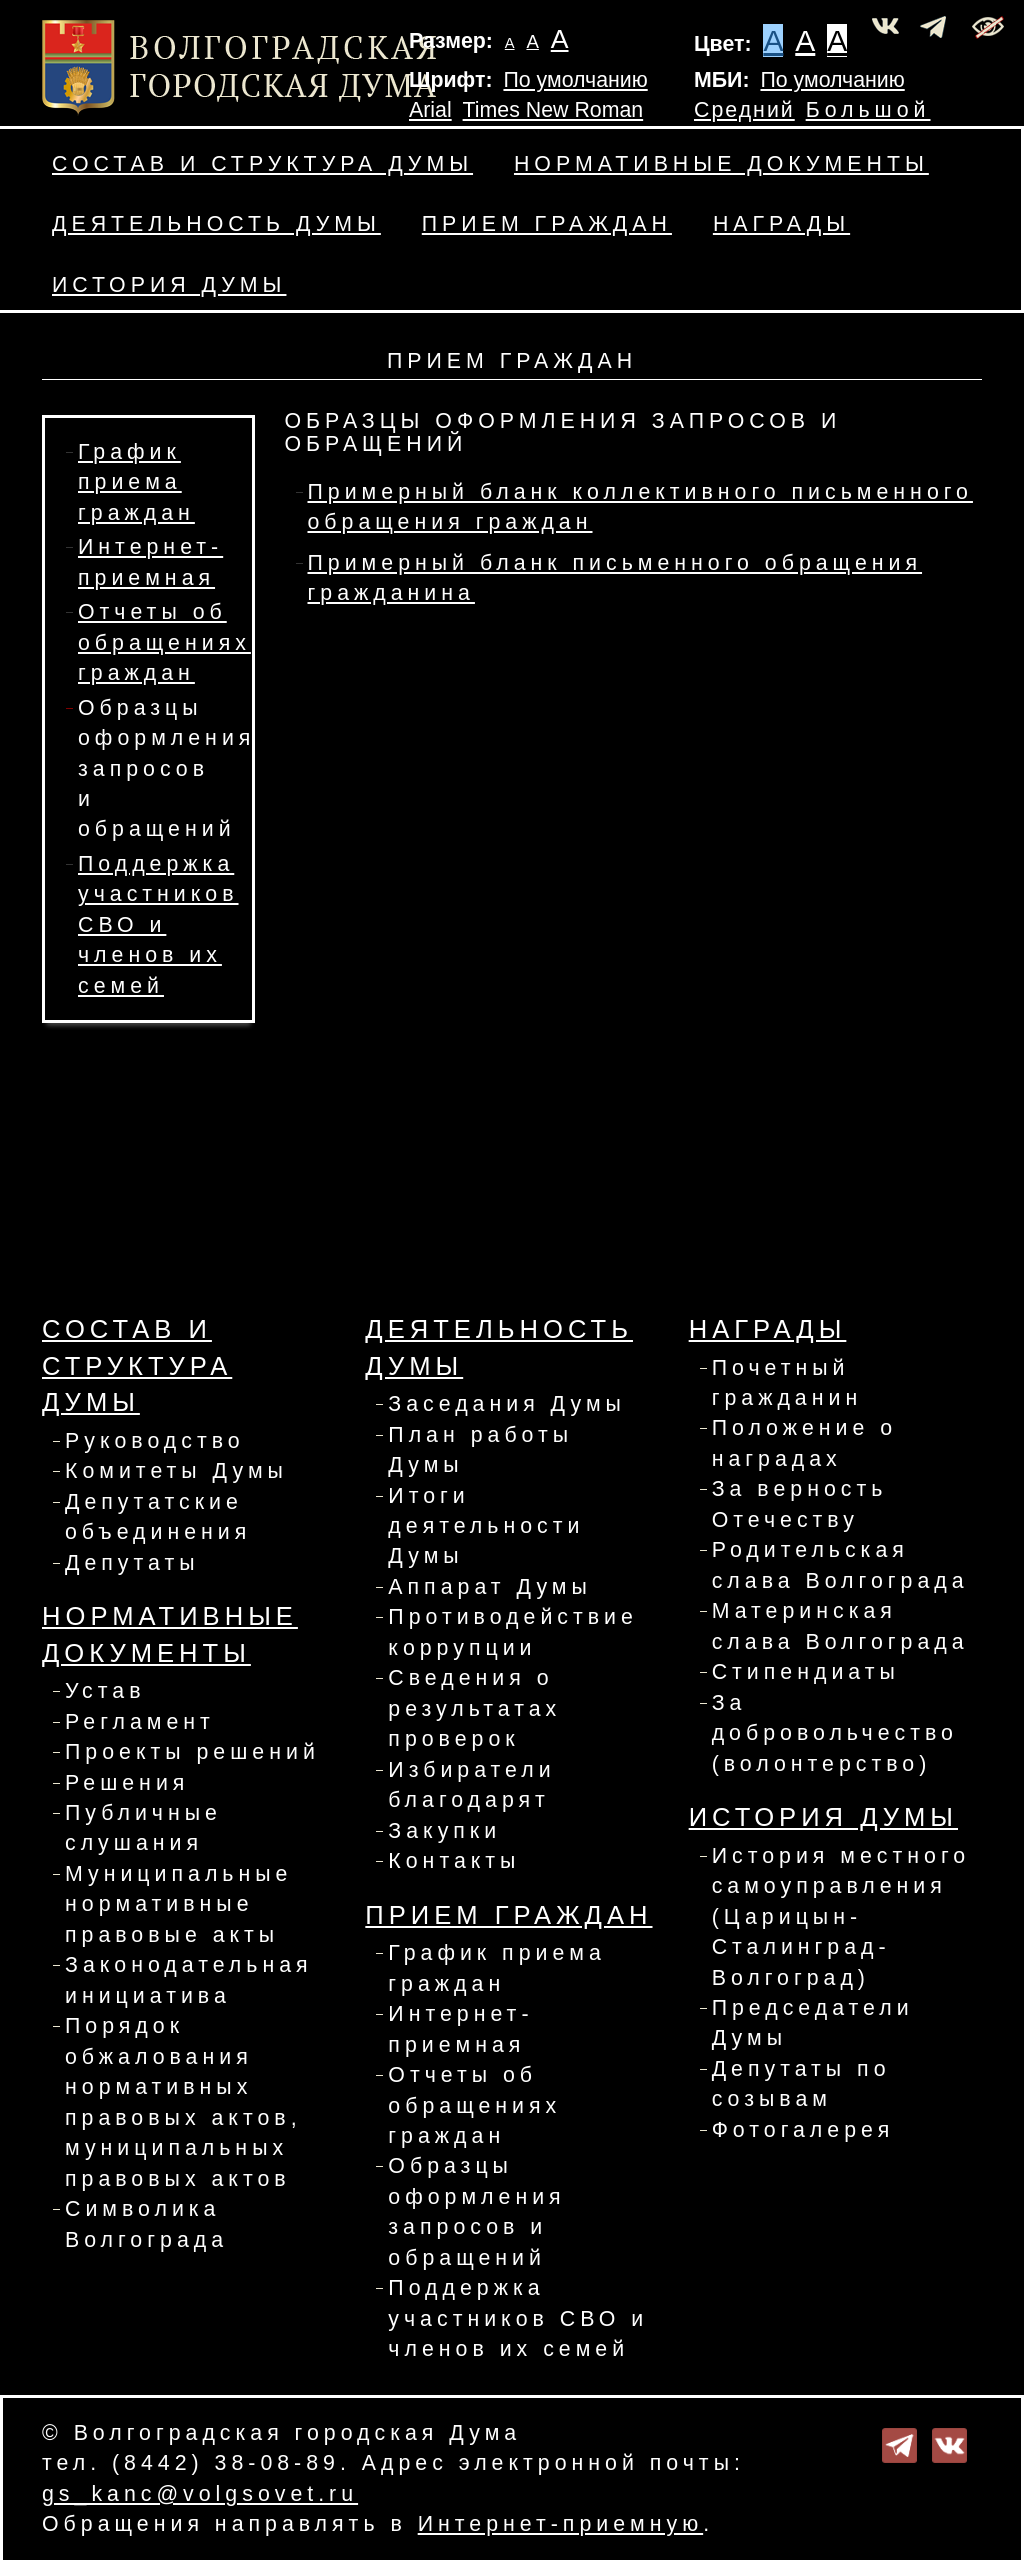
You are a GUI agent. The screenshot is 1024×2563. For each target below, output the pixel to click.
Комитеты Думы (176, 1471)
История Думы (169, 285)
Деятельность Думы (216, 224)
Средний (744, 110)
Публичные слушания (143, 1828)
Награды (781, 224)
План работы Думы (480, 1450)
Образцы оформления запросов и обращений (166, 769)
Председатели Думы (813, 2023)
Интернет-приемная (460, 2029)
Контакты (454, 1861)
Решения (127, 1783)
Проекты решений (192, 1752)
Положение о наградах (805, 1443)
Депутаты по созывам (801, 2084)
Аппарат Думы (489, 1587)
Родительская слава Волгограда (840, 1565)
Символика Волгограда (146, 2224)
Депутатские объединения (158, 1517)
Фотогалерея (803, 2130)
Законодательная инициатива (189, 1980)
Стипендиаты (806, 1672)
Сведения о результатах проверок (474, 1708)
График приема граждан (136, 482)
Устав (105, 1691)
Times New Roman (553, 110)
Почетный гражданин (787, 1383)
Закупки (444, 1831)
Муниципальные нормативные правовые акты (178, 1904)
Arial (430, 110)
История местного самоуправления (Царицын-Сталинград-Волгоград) (841, 1917)
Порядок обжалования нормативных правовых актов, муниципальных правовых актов (183, 2102)
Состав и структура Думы (262, 164)
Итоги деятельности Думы (486, 1526)
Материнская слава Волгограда (840, 1626)
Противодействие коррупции (513, 1632)
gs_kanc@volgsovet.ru (200, 2494)
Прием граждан (547, 224)
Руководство (155, 1441)
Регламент (140, 1722)
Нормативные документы (721, 164)
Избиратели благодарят (471, 1785)
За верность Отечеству (800, 1504)
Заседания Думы (507, 1404)
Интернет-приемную (560, 2524)
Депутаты (132, 1563)
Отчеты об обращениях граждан (164, 642)
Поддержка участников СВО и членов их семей (158, 925)
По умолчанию (575, 80)
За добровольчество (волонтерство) (835, 1733)
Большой (868, 110)
